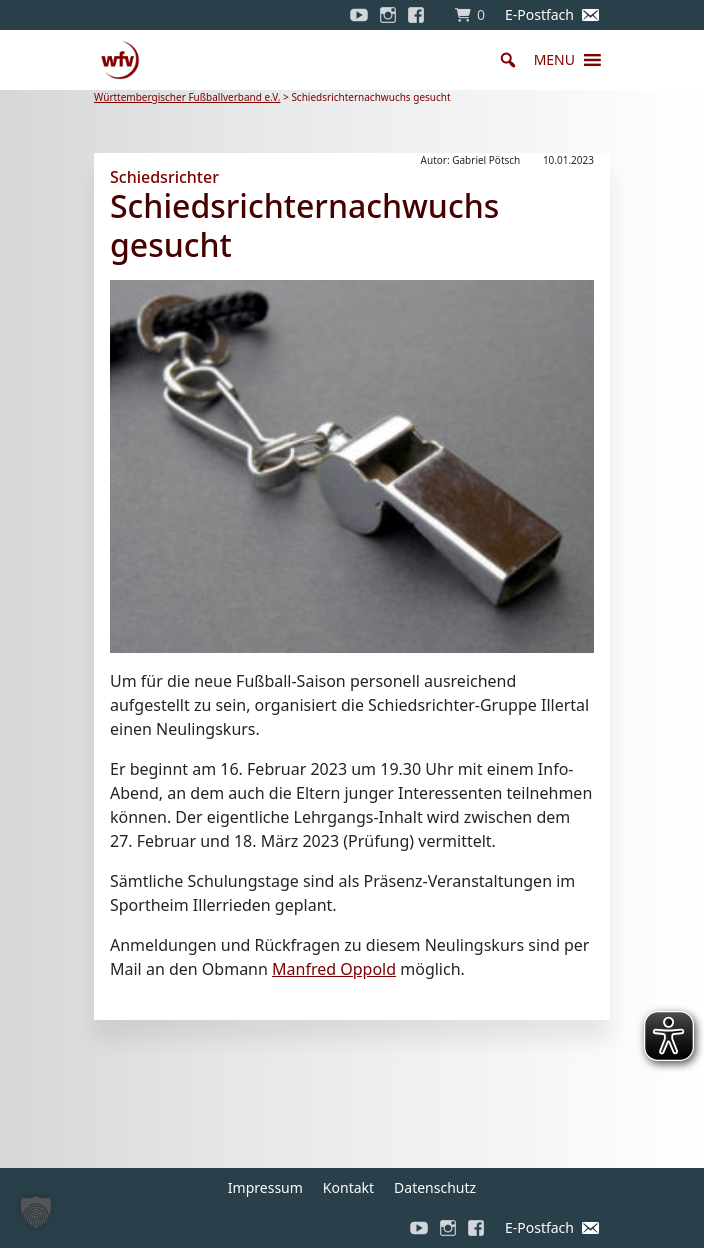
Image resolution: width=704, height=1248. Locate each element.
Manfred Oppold (334, 969)
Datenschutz (435, 1187)
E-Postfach (539, 14)
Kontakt (348, 1187)
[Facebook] (421, 15)
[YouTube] (359, 15)
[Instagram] (388, 15)
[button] (554, 60)
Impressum (265, 1187)
